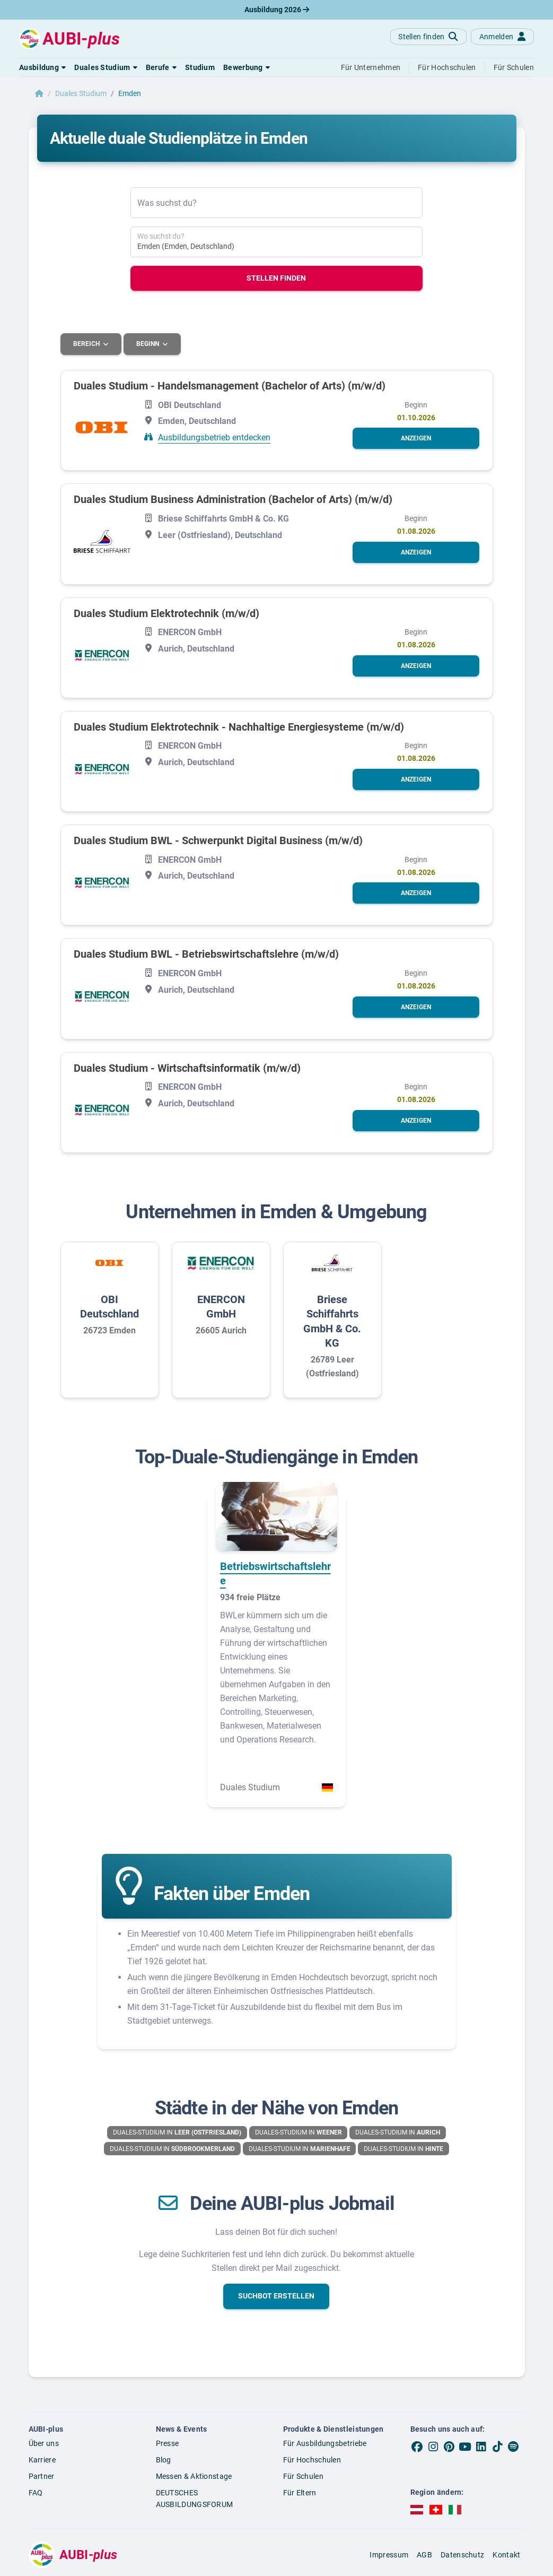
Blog (163, 2459)
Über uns (44, 2443)
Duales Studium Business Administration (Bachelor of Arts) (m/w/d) (233, 499)
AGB (424, 2554)
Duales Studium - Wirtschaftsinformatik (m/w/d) (187, 1067)
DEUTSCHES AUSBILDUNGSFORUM (194, 2498)
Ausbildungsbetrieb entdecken (214, 437)
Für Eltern (300, 2492)
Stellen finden (276, 278)
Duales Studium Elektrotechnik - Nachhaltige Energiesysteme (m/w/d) (239, 726)
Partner (42, 2475)
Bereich (87, 344)
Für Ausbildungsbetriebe (325, 2443)
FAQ (36, 2492)
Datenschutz (462, 2554)
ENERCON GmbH (221, 1306)
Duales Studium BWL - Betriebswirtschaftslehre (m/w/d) (206, 954)
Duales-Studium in (177, 2132)
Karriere (42, 2459)
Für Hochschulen (312, 2459)
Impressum (389, 2554)
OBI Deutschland (109, 1306)
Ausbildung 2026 (276, 9)
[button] (42, 67)
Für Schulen (303, 2475)
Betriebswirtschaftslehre (275, 1573)
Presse (167, 2443)
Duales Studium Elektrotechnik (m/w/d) (166, 612)
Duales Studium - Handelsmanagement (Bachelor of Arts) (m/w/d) (229, 385)
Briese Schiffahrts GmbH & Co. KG (332, 1321)
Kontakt (506, 2554)
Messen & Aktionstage (194, 2475)
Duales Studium (81, 93)
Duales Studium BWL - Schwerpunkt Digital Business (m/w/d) (218, 840)
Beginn (149, 344)
